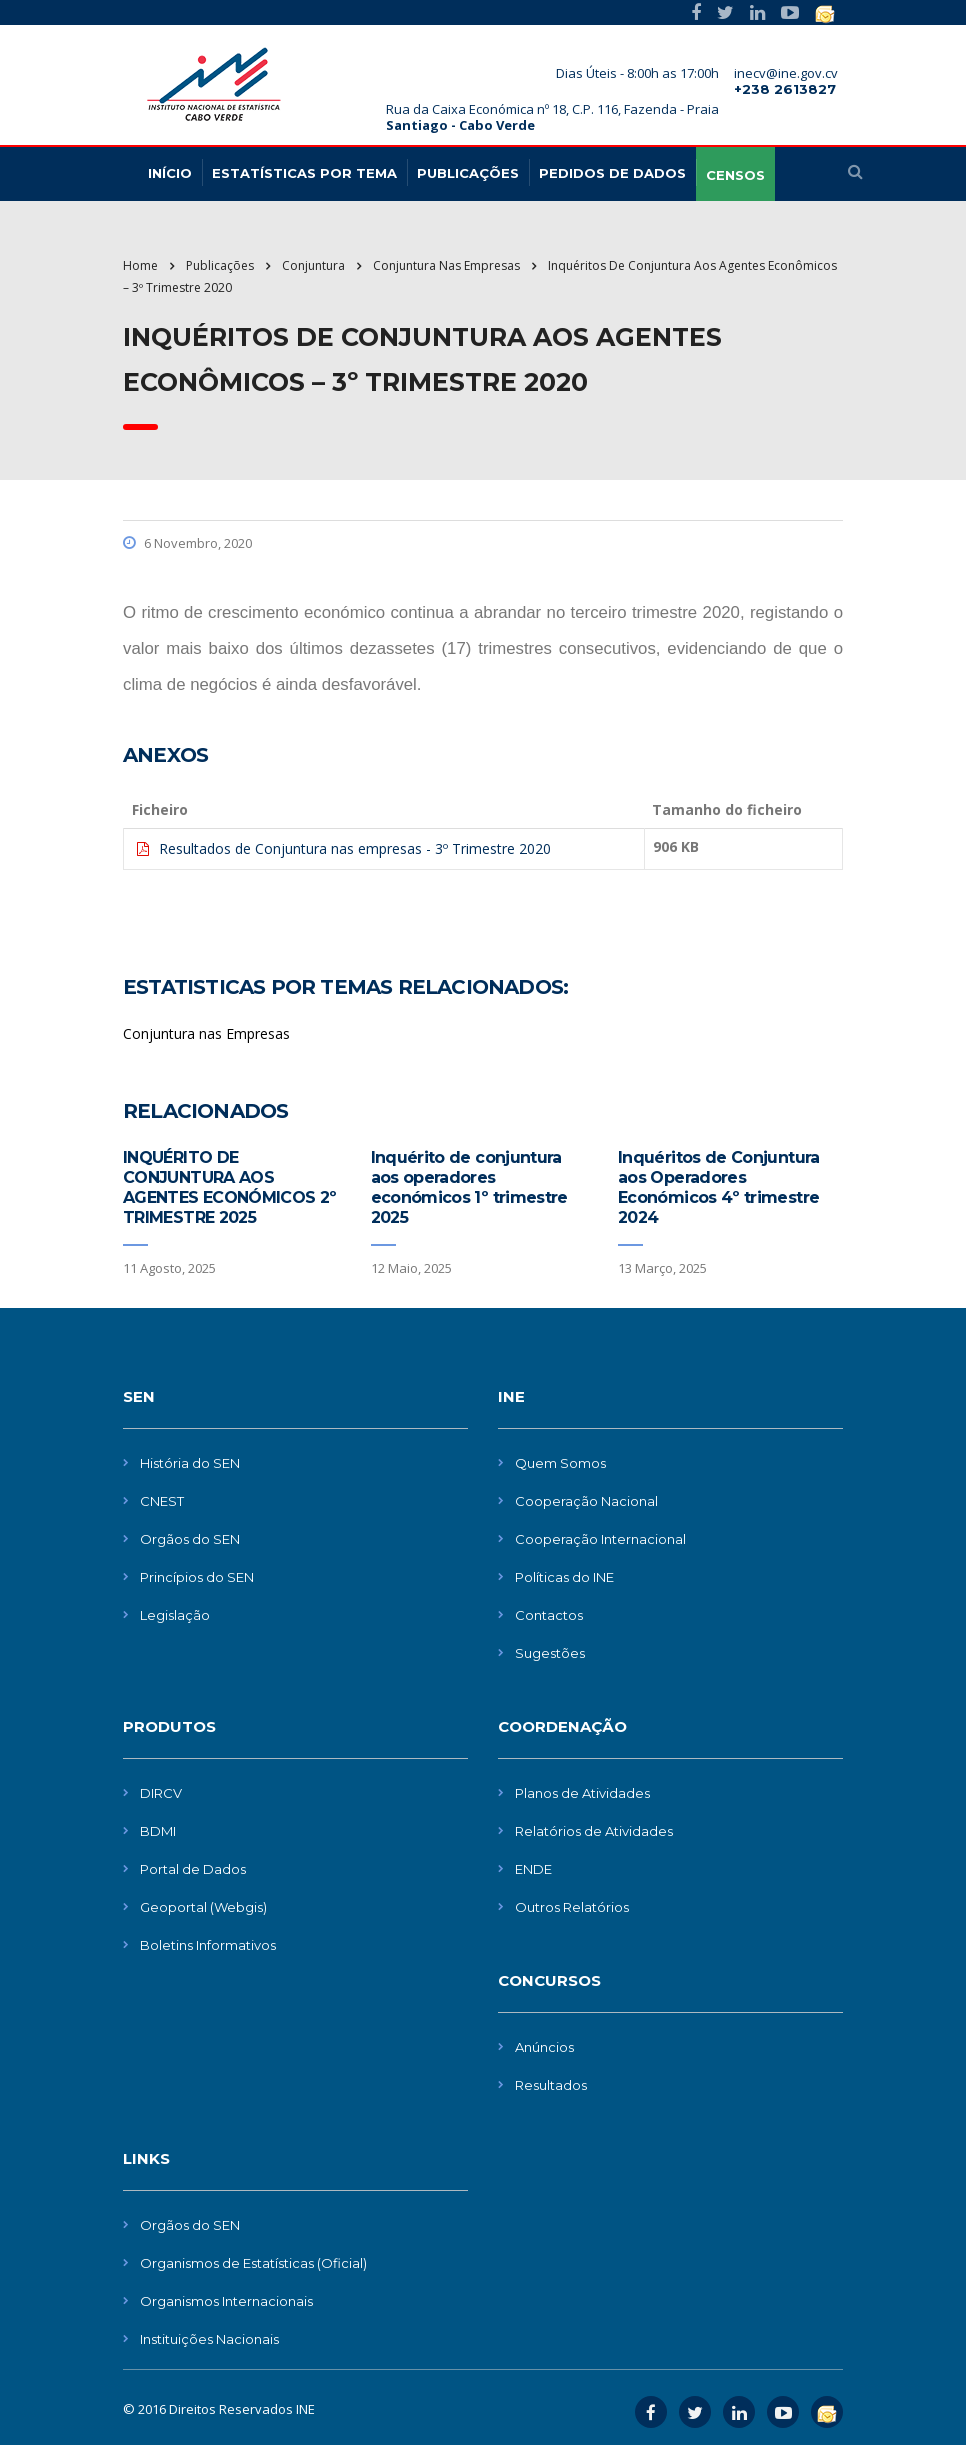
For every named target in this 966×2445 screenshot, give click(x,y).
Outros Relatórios (572, 1907)
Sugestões (550, 1653)
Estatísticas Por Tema (304, 173)
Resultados (551, 2085)
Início (170, 173)
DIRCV (161, 1793)
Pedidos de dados (612, 173)
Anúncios (544, 2047)
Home (140, 265)
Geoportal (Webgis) (203, 1907)
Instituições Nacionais (209, 2339)
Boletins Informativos (208, 1945)
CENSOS (735, 175)
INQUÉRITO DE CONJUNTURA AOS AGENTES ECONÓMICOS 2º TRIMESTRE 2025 (230, 1187)
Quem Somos (560, 1463)
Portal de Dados (193, 1869)
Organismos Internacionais (226, 2301)
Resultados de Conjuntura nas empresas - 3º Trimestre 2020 (355, 848)
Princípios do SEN (197, 1577)
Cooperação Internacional (600, 1539)
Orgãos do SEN (190, 1539)
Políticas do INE (564, 1577)
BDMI (158, 1831)
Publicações (468, 173)
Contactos (549, 1615)
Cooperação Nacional (586, 1501)
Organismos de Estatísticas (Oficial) (253, 2263)
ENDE (533, 1869)
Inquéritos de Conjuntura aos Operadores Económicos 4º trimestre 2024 (719, 1187)
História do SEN (190, 1463)
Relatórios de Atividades (594, 1831)
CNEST (162, 1501)
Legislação (175, 1615)
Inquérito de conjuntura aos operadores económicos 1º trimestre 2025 (469, 1187)
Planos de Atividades (582, 1793)
